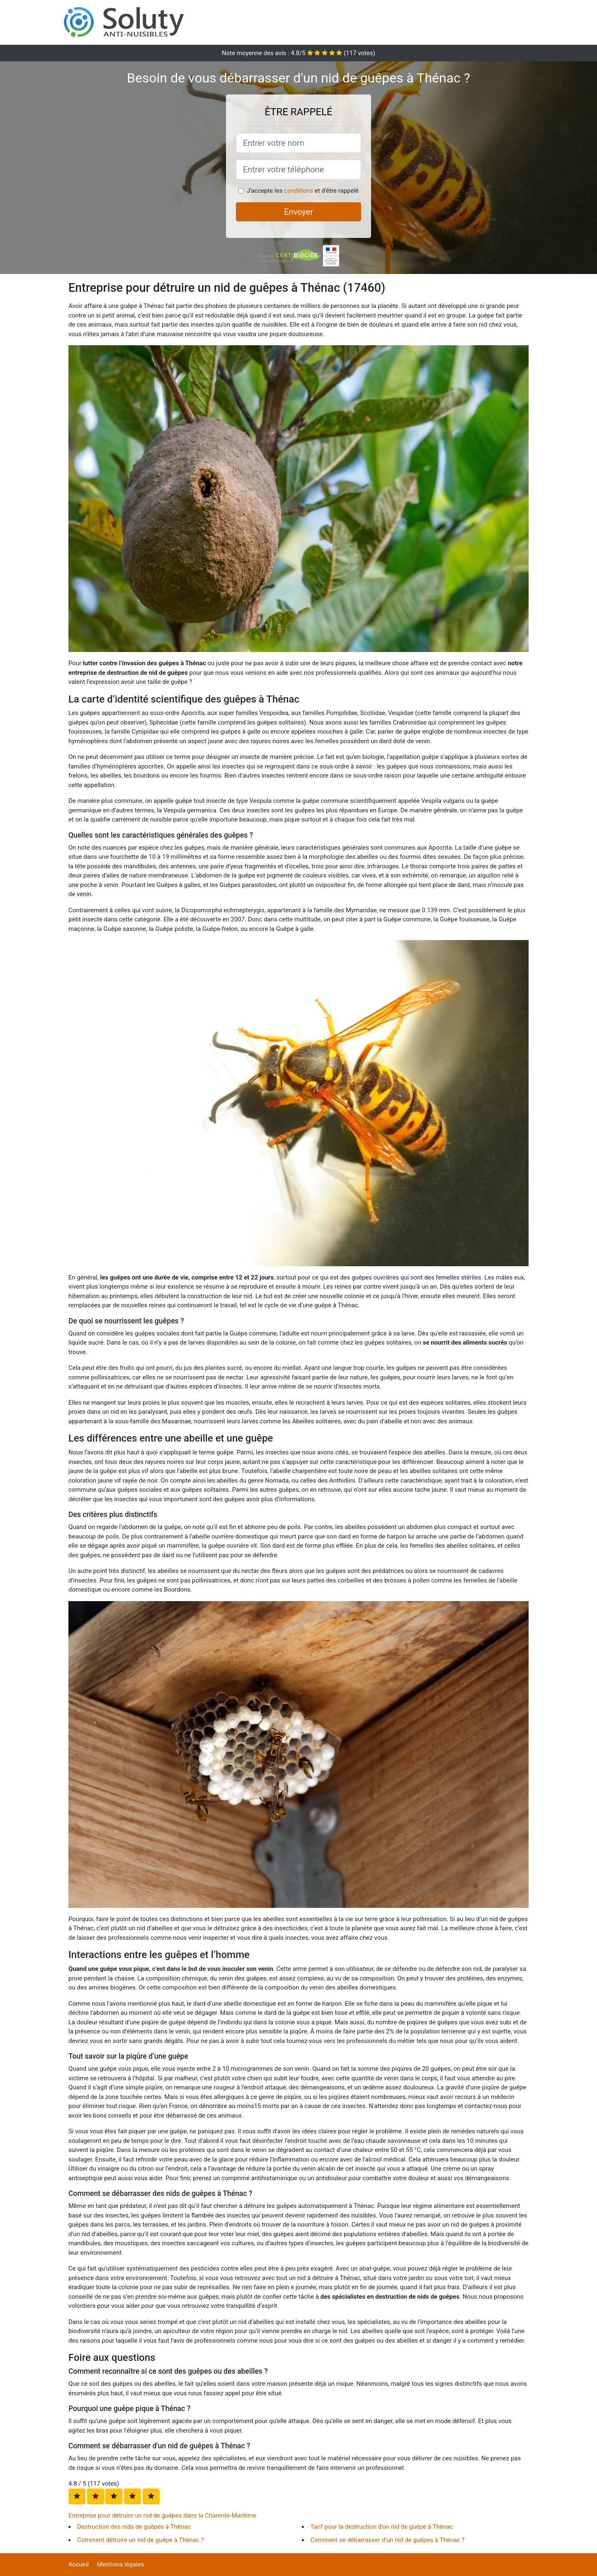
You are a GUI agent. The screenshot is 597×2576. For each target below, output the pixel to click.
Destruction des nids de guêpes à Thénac (134, 2526)
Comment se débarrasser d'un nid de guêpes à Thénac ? (388, 2540)
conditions (298, 190)
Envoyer (298, 212)
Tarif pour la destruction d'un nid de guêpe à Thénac (382, 2526)
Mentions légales (120, 2564)
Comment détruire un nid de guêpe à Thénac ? (140, 2540)
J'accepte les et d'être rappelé (303, 190)
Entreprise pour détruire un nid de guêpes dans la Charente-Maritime (162, 2515)
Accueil (78, 2564)
